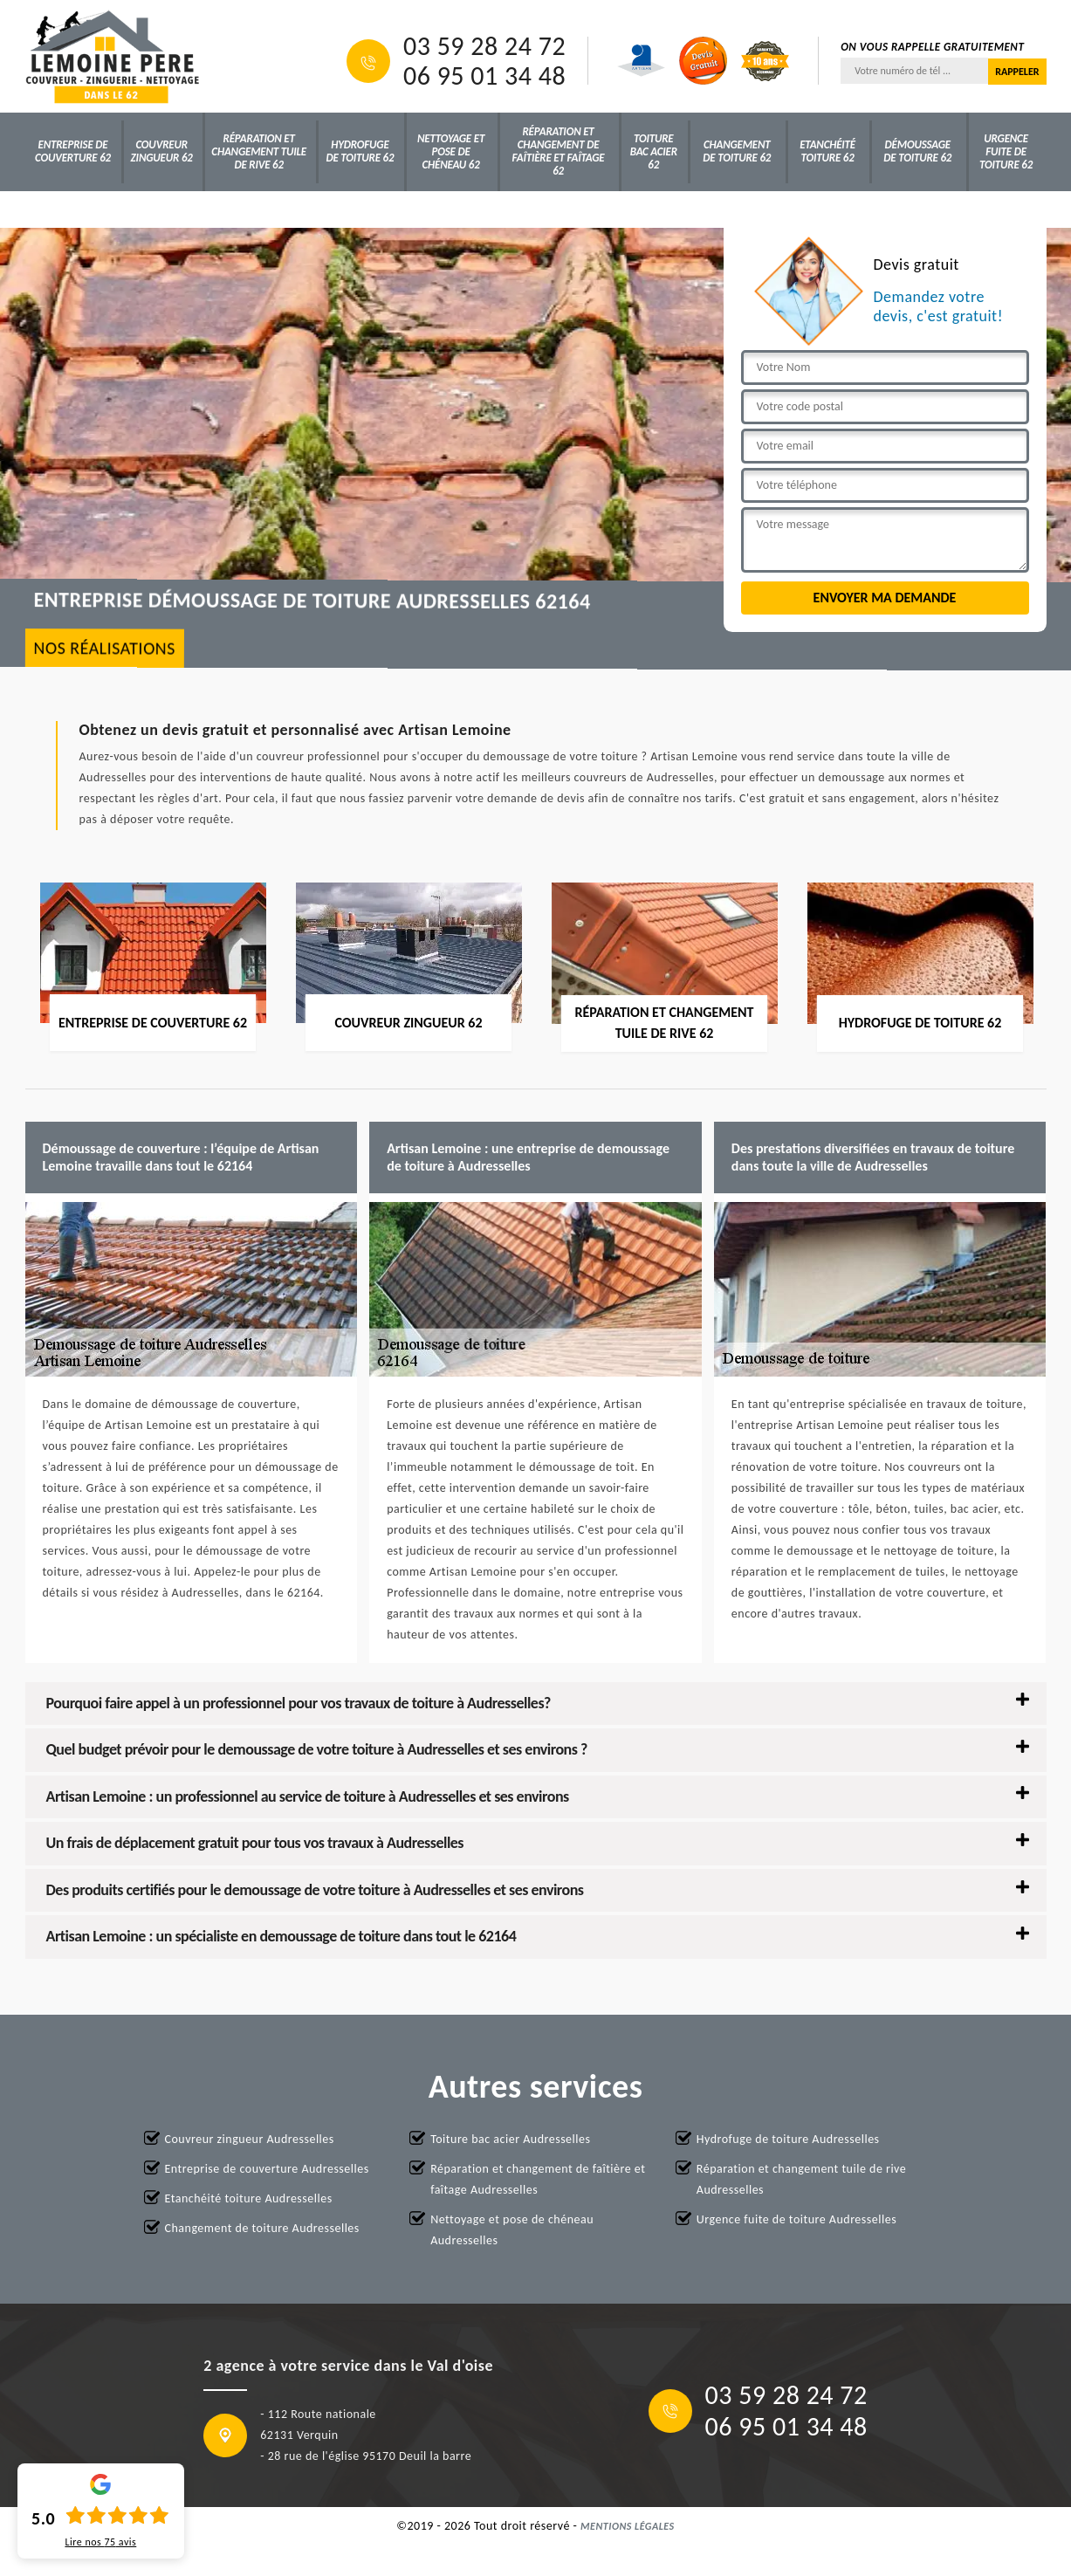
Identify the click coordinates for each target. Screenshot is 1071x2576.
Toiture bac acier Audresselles (510, 2139)
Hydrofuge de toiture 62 (360, 151)
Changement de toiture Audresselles (262, 2228)
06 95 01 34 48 (484, 75)
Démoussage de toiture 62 (917, 151)
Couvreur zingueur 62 (162, 151)
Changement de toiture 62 (737, 151)
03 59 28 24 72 (484, 46)
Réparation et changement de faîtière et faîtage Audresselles (537, 2179)
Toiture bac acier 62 (653, 151)
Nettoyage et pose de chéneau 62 (450, 151)
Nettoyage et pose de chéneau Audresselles (512, 2230)
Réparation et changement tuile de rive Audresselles (801, 2179)
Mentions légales (627, 2526)
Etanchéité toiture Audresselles (249, 2198)
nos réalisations (104, 648)
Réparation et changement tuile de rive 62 (258, 151)
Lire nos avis (100, 2542)
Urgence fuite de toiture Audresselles (796, 2219)
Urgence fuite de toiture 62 (1006, 151)
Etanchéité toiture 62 (827, 151)
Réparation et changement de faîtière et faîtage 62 (558, 151)
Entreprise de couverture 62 (73, 151)
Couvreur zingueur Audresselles (249, 2139)
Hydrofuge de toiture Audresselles (788, 2139)
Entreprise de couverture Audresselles (267, 2168)
